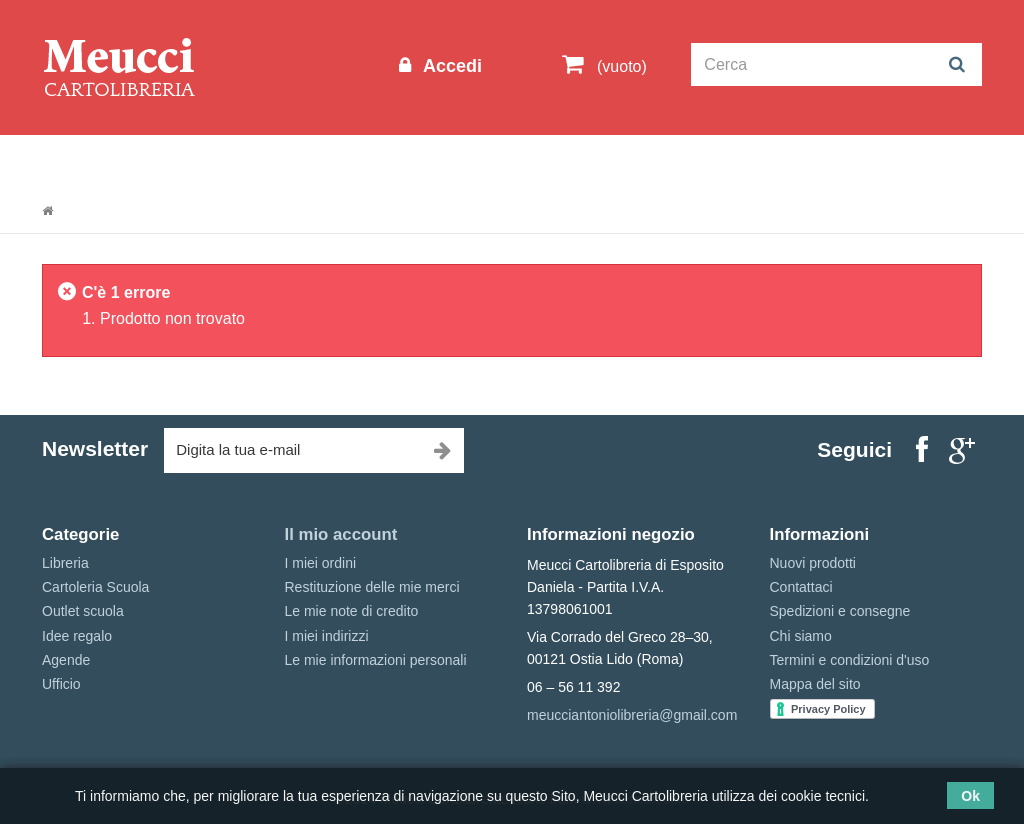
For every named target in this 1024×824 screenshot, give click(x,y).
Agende (66, 660)
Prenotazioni (797, 161)
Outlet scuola (226, 161)
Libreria (490, 161)
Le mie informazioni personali (376, 660)
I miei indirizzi (327, 636)
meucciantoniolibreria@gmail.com (632, 715)
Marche (692, 161)
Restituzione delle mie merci (372, 587)
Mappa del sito (815, 684)
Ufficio (61, 684)
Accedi (450, 66)
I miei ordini (321, 563)
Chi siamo (801, 636)
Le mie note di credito (352, 611)
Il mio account (341, 534)
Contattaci (801, 587)
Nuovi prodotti (813, 563)
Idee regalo (592, 161)
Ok (970, 796)
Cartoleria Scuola (369, 161)
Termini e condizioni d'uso (850, 660)
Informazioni (102, 161)
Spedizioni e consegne (840, 611)
